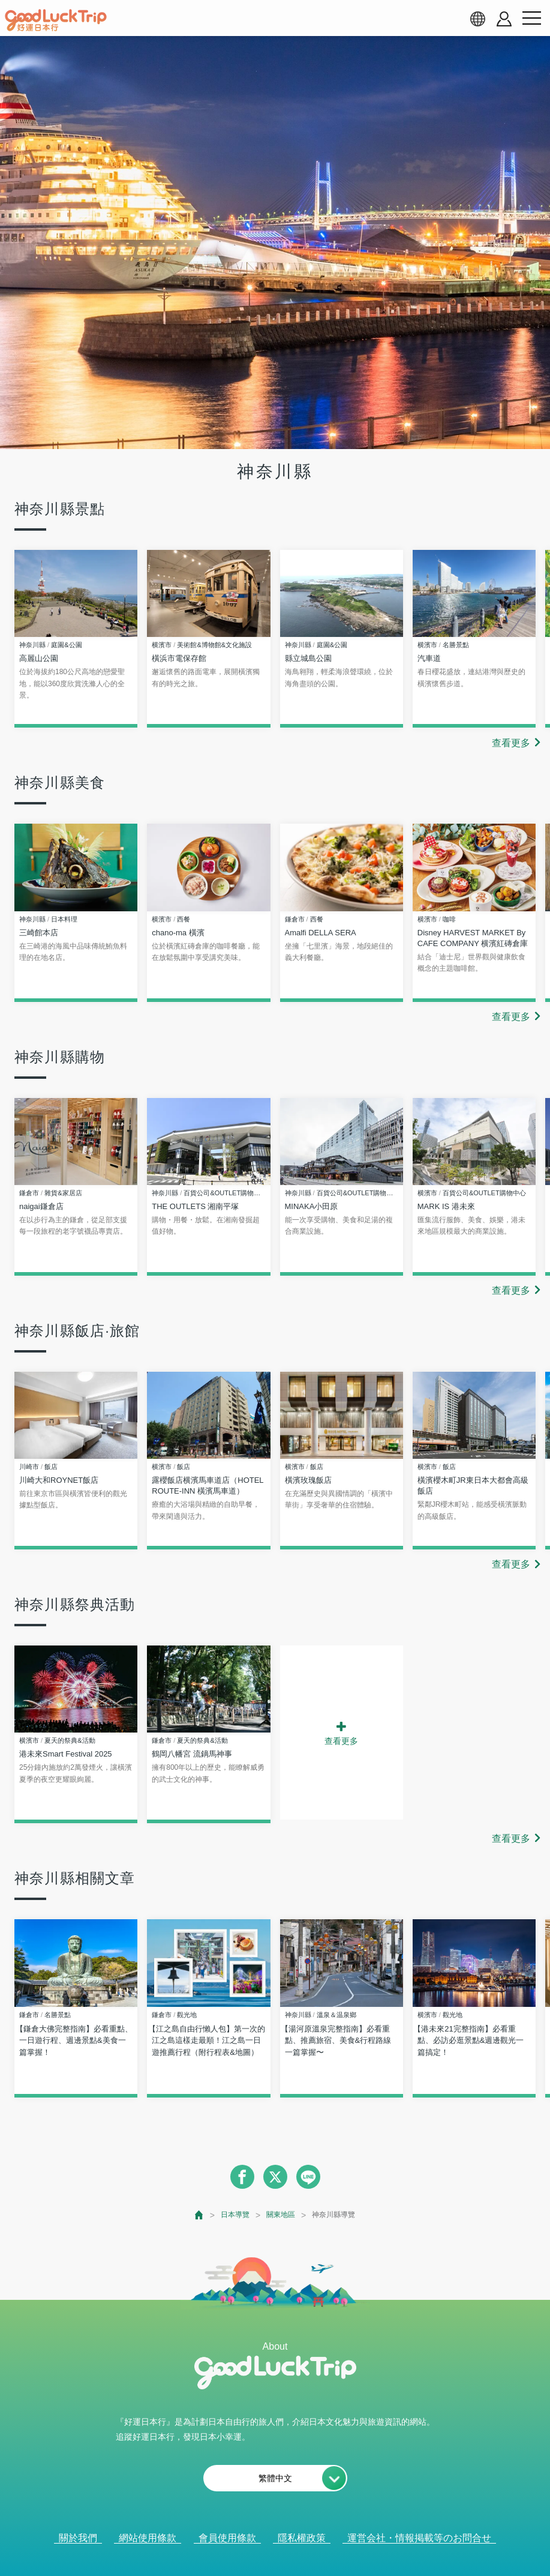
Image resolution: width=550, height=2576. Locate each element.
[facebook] (242, 2177)
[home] (56, 20)
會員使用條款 (227, 2538)
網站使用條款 (147, 2538)
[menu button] (531, 18)
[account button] (504, 18)
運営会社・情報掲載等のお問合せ (419, 2538)
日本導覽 (235, 2214)
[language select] (477, 18)
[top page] (199, 2214)
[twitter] (275, 2177)
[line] (308, 2177)
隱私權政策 (302, 2538)
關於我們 (78, 2538)
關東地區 (280, 2214)
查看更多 (511, 743)
